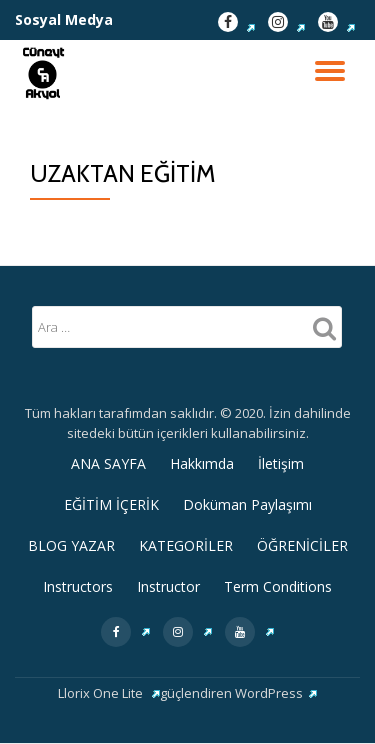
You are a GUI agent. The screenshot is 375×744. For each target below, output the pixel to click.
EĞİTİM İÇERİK (111, 504)
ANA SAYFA (108, 463)
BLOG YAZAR (71, 545)
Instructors (78, 586)
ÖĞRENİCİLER (302, 545)
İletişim (281, 463)
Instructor (168, 586)
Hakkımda (202, 463)
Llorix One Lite (109, 693)
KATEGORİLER (186, 545)
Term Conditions (278, 586)
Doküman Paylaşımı (247, 504)
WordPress (276, 693)
